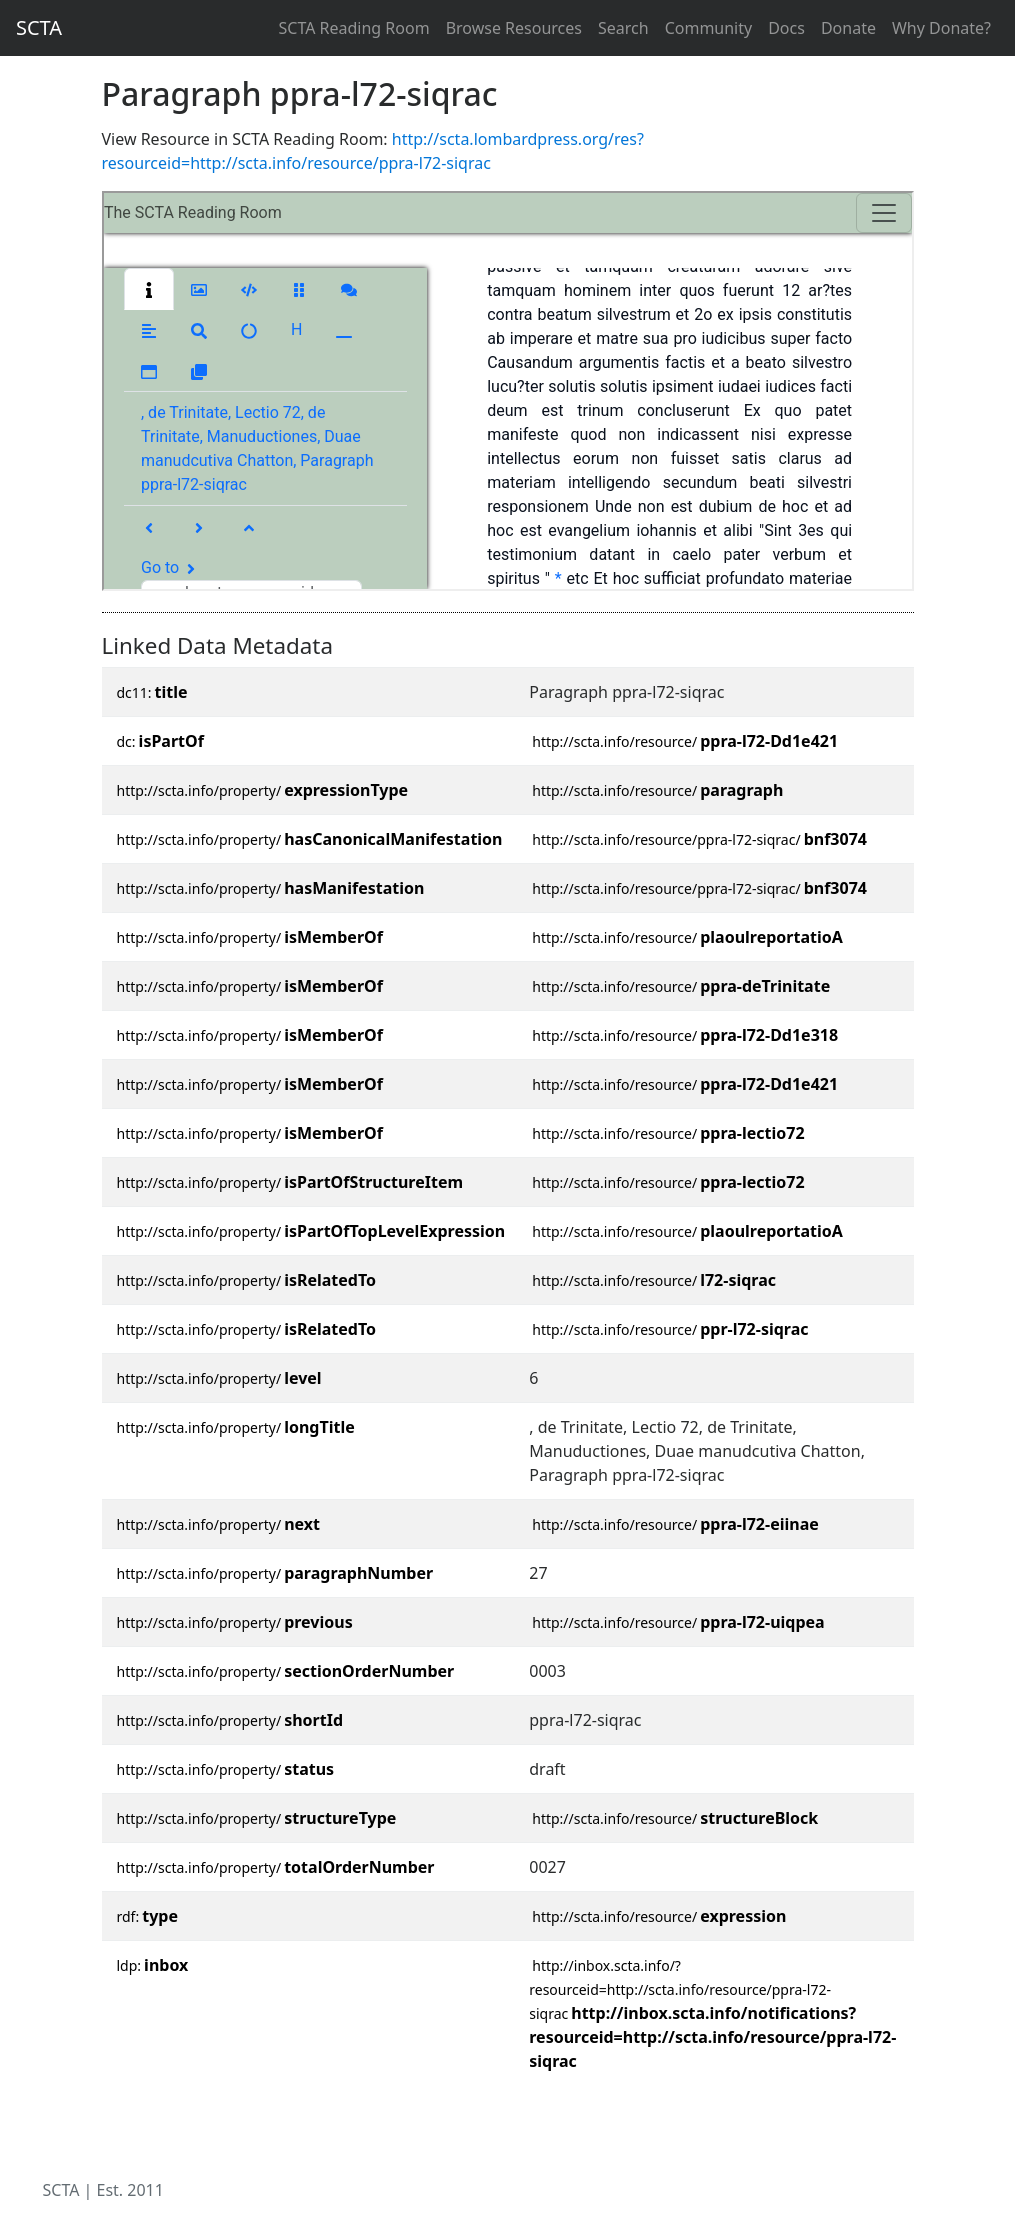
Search (623, 28)
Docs (786, 28)
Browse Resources (514, 28)
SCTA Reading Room (354, 28)
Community (709, 28)
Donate (848, 28)
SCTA (39, 27)
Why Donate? (941, 28)
